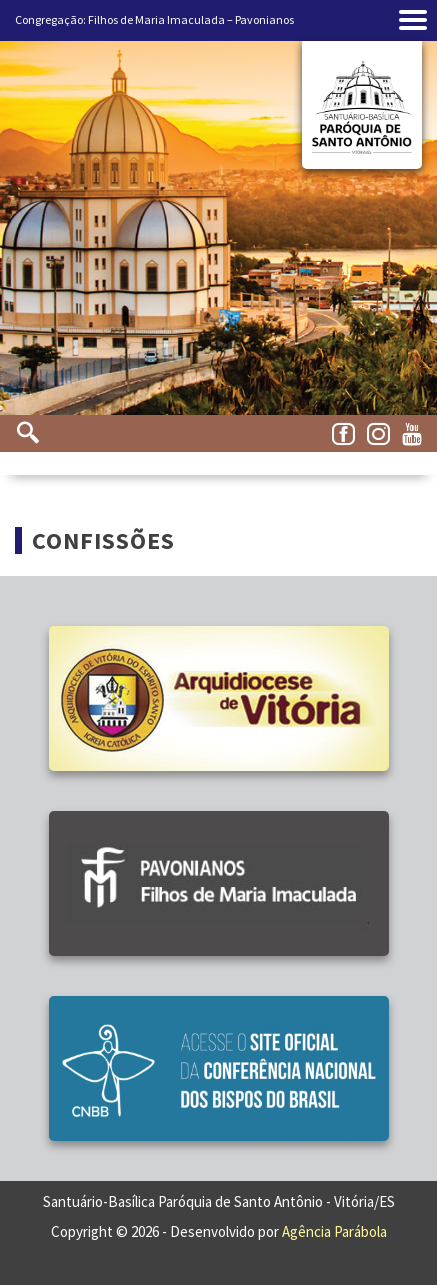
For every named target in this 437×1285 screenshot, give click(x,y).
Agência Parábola (334, 1231)
